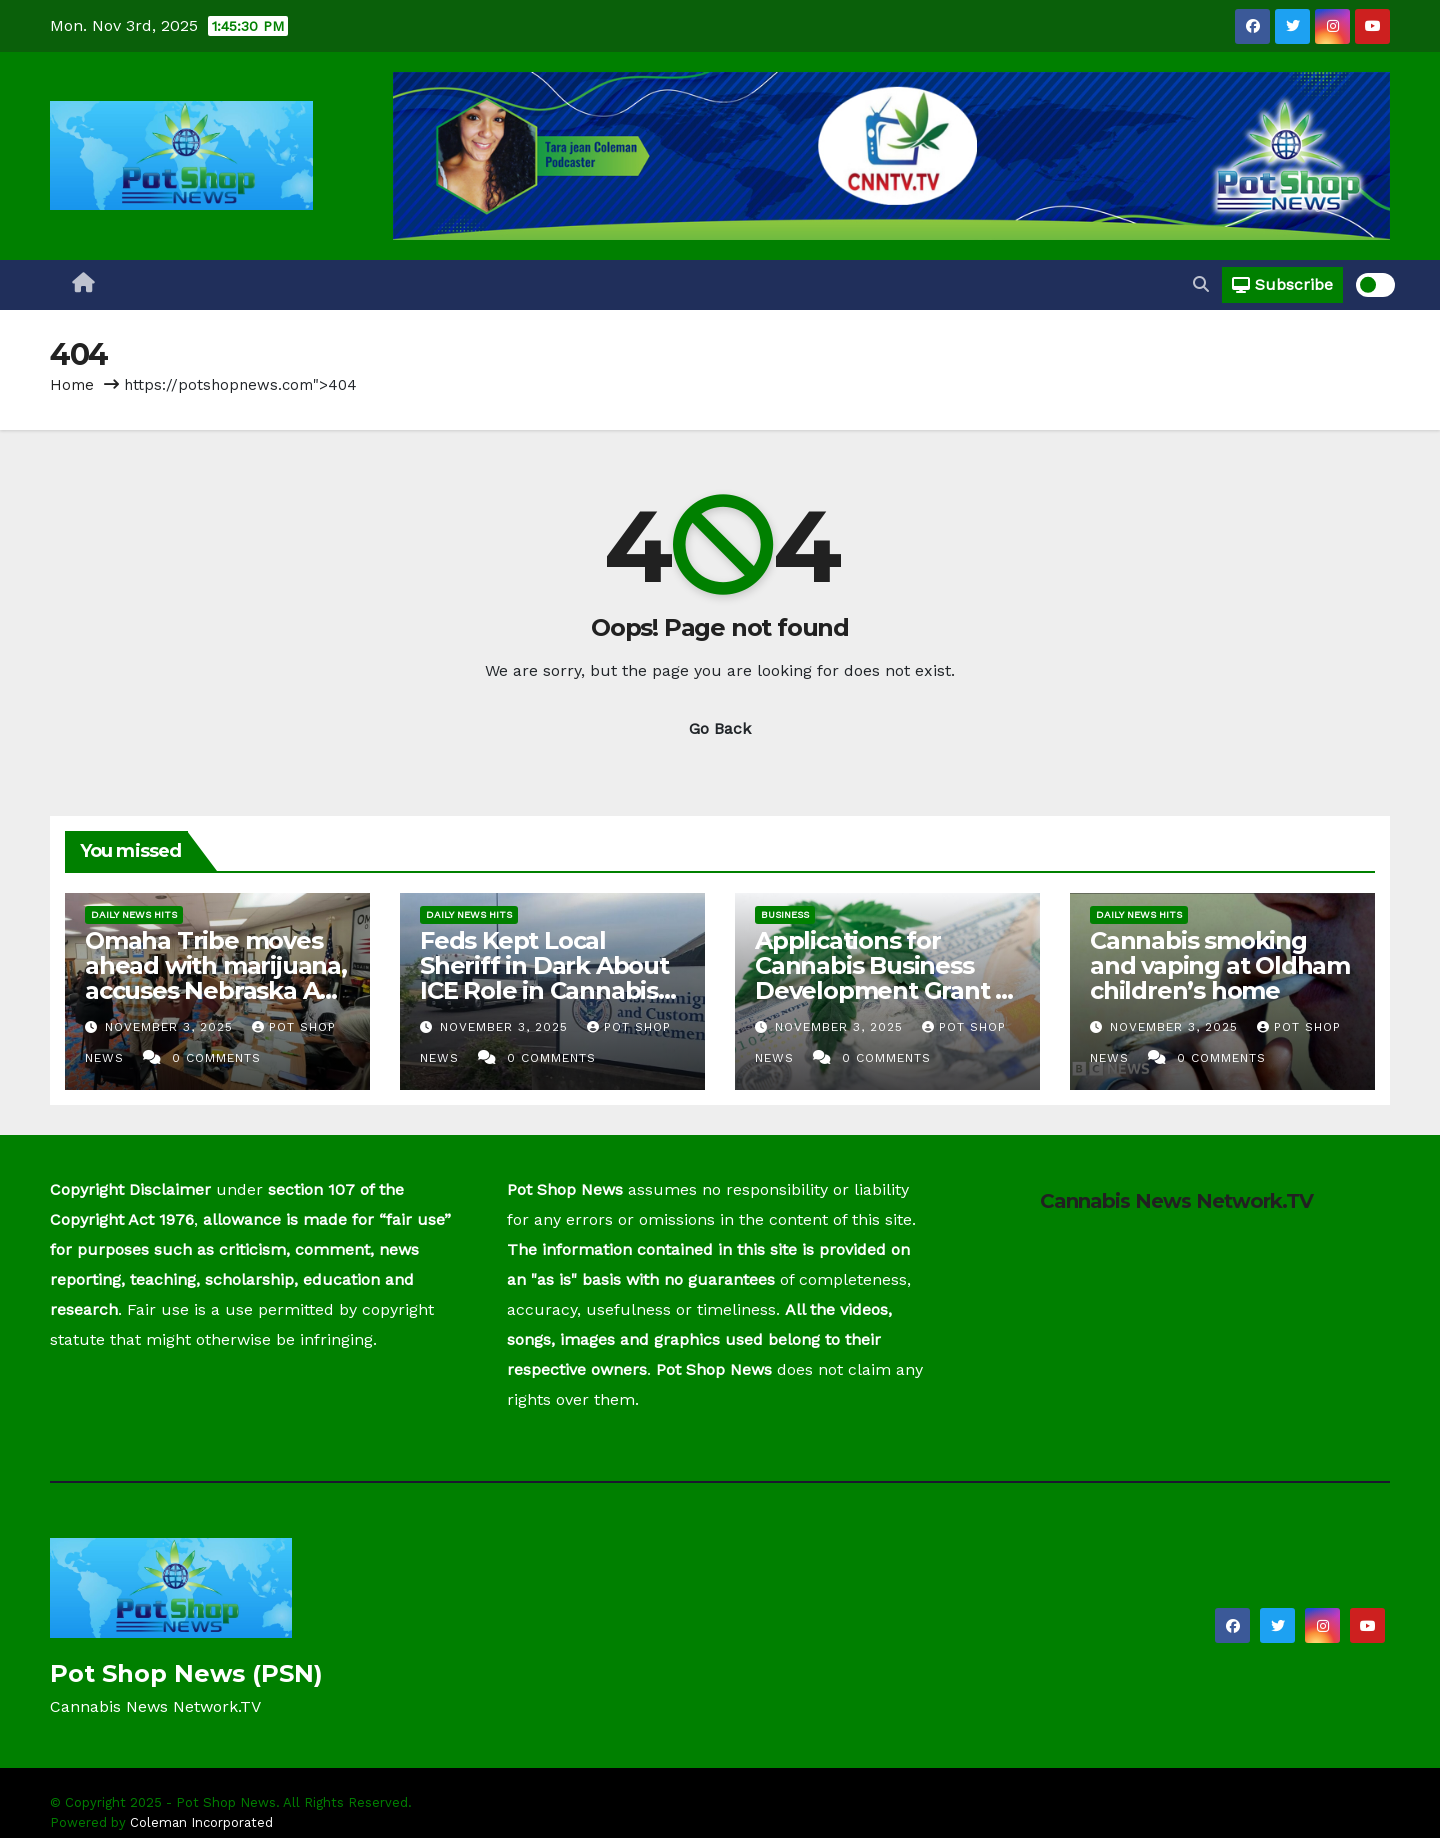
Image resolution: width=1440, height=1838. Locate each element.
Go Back (720, 728)
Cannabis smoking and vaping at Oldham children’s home (1220, 965)
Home (72, 385)
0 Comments (216, 1058)
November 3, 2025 (171, 1027)
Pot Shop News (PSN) (186, 1673)
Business (785, 914)
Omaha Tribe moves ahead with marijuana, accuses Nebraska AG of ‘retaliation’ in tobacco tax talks (216, 990)
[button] (1201, 284)
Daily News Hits (134, 914)
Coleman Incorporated (201, 1822)
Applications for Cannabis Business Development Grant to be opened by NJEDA (887, 978)
